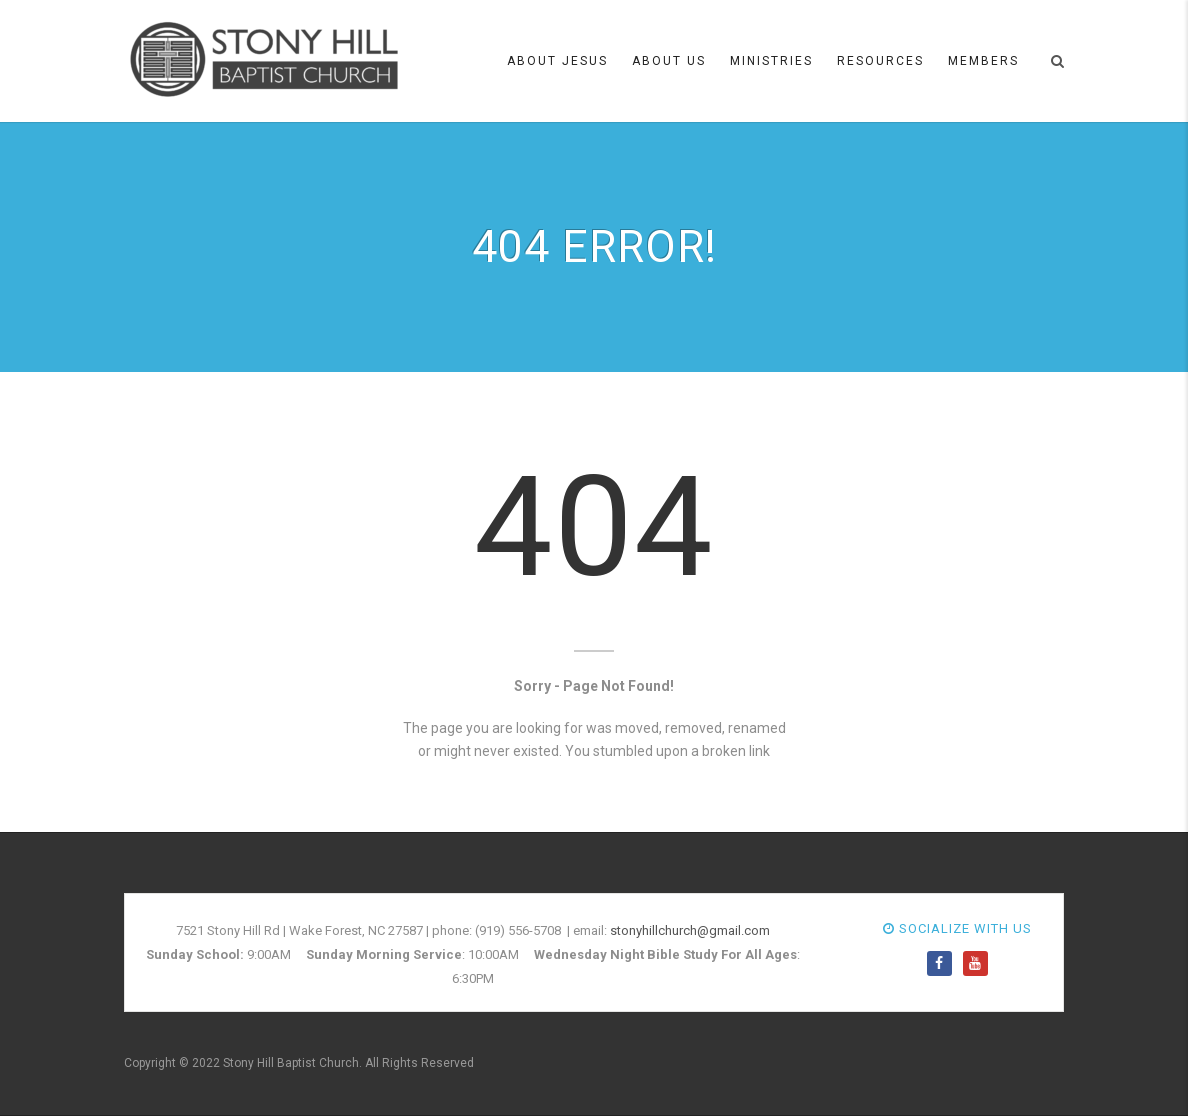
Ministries (771, 61)
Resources (880, 61)
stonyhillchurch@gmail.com (690, 930)
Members (983, 61)
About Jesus (557, 61)
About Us (669, 61)
